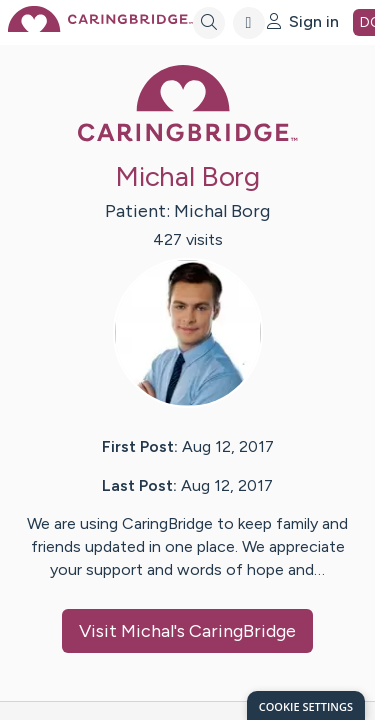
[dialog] (306, 705)
